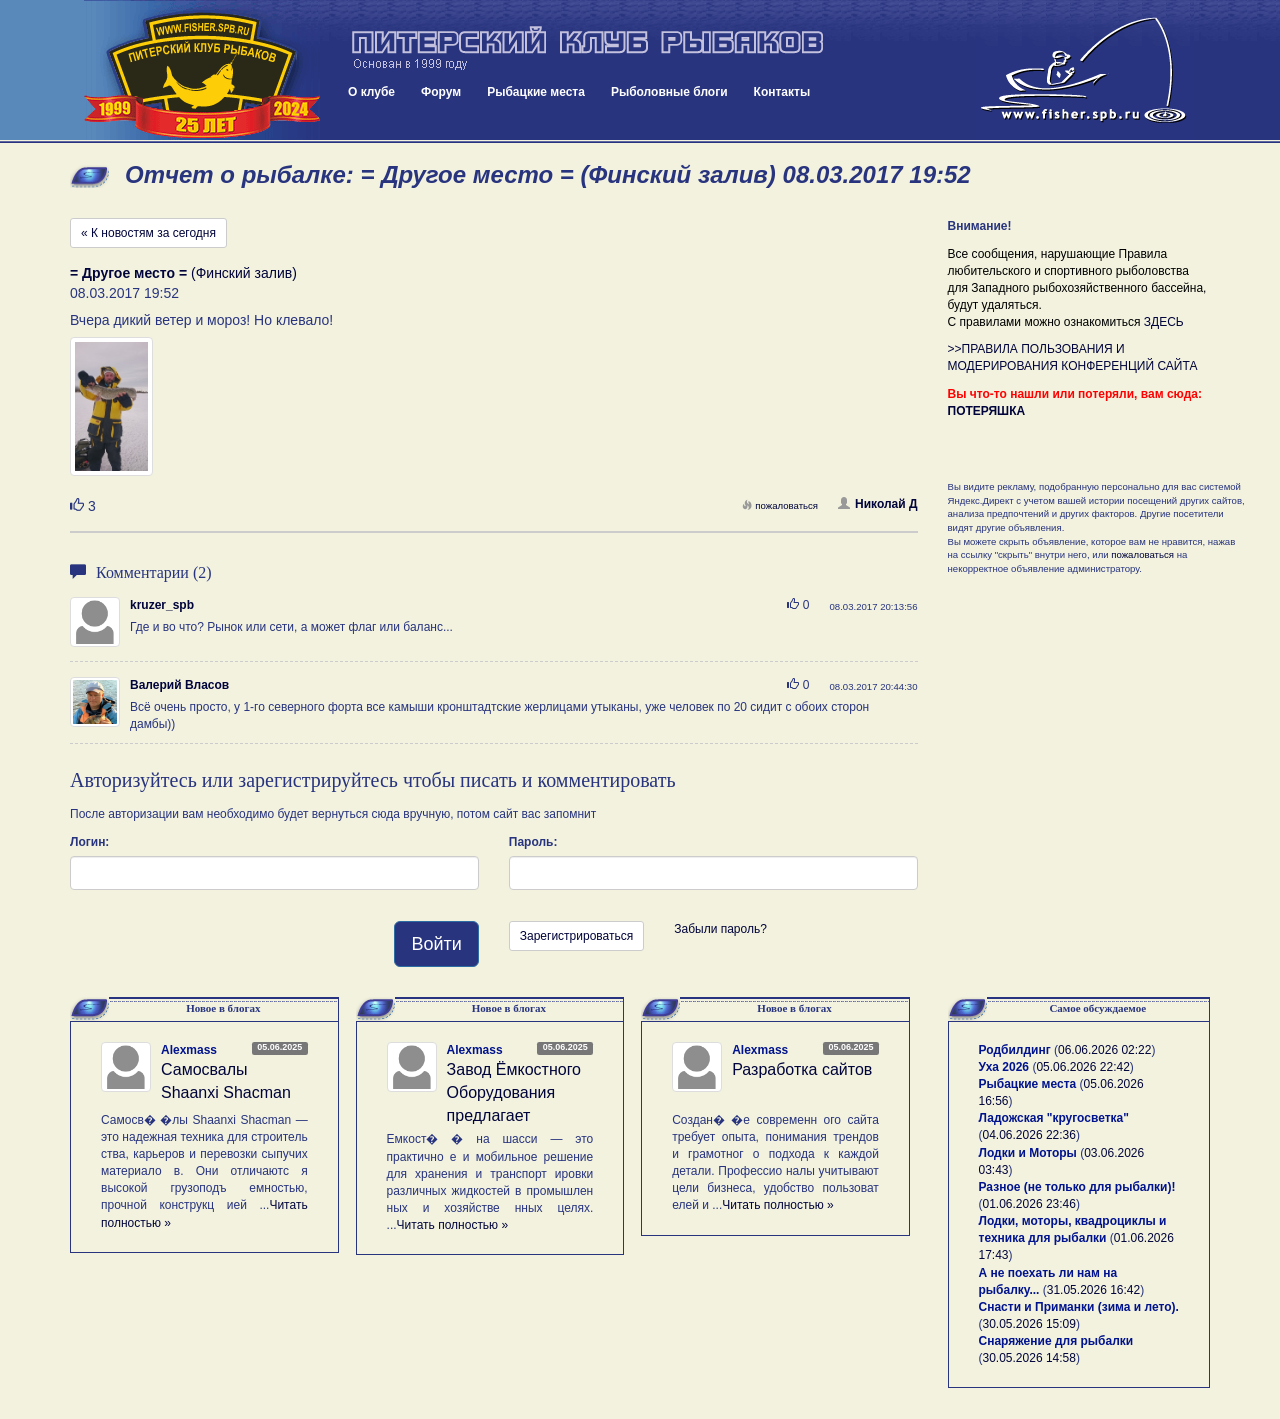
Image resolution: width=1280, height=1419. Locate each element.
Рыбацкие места (536, 92)
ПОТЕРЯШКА (987, 411)
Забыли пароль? (720, 929)
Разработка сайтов (802, 1069)
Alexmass (189, 1050)
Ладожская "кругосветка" (1054, 1118)
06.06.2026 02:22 (1104, 1050)
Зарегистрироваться (576, 936)
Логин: (89, 842)
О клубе (371, 92)
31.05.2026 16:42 (1093, 1290)
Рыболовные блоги (669, 92)
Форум (441, 92)
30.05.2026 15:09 (1029, 1324)
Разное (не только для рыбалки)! (1077, 1187)
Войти (436, 944)
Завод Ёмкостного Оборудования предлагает (514, 1092)
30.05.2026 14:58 (1029, 1358)
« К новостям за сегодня (148, 233)
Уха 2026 (1004, 1067)
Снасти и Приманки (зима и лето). (1079, 1307)
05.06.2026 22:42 (1082, 1067)
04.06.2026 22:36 (1029, 1135)
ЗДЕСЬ (1164, 322)
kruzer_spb (162, 605)
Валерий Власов (179, 685)
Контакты (782, 92)
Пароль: (533, 842)
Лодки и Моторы (1028, 1153)
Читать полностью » (453, 1225)
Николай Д (877, 504)
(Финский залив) (183, 273)
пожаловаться (780, 505)
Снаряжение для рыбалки (1056, 1341)
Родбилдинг (1015, 1050)
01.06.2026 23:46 (1029, 1204)
